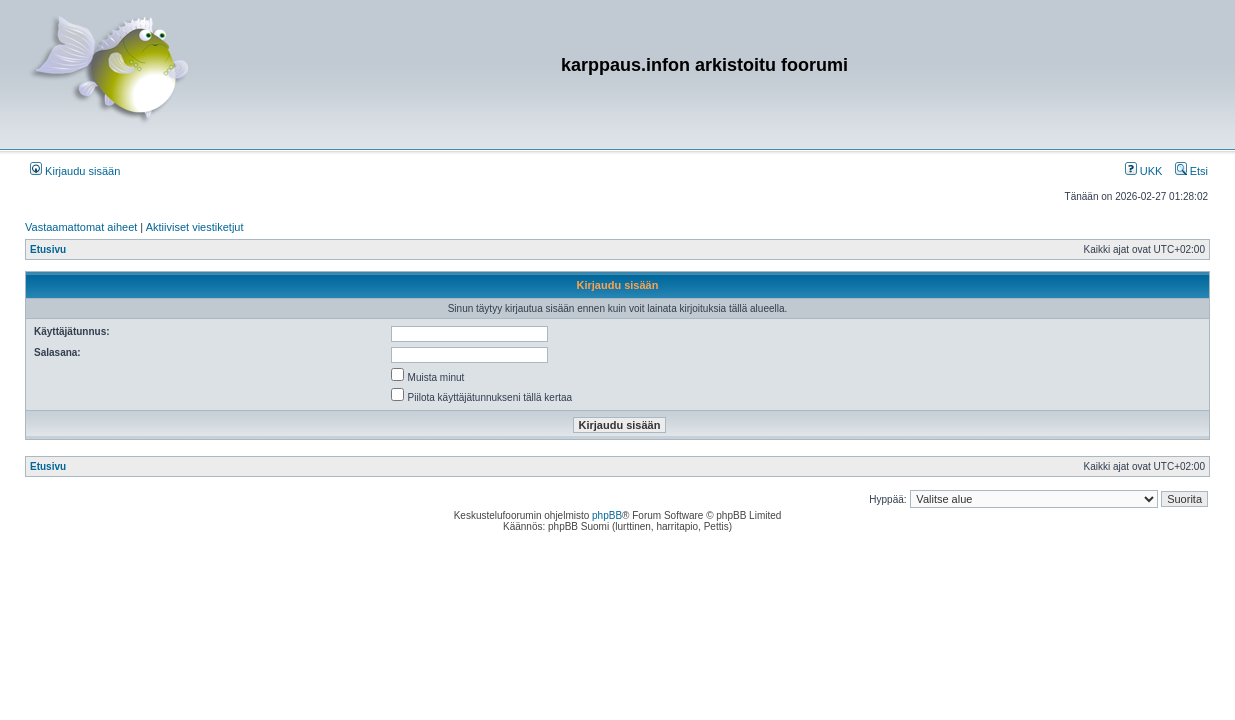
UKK (1144, 171)
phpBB (607, 515)
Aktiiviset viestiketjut (195, 227)
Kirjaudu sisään (75, 171)
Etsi (1191, 171)
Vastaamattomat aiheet (81, 227)
